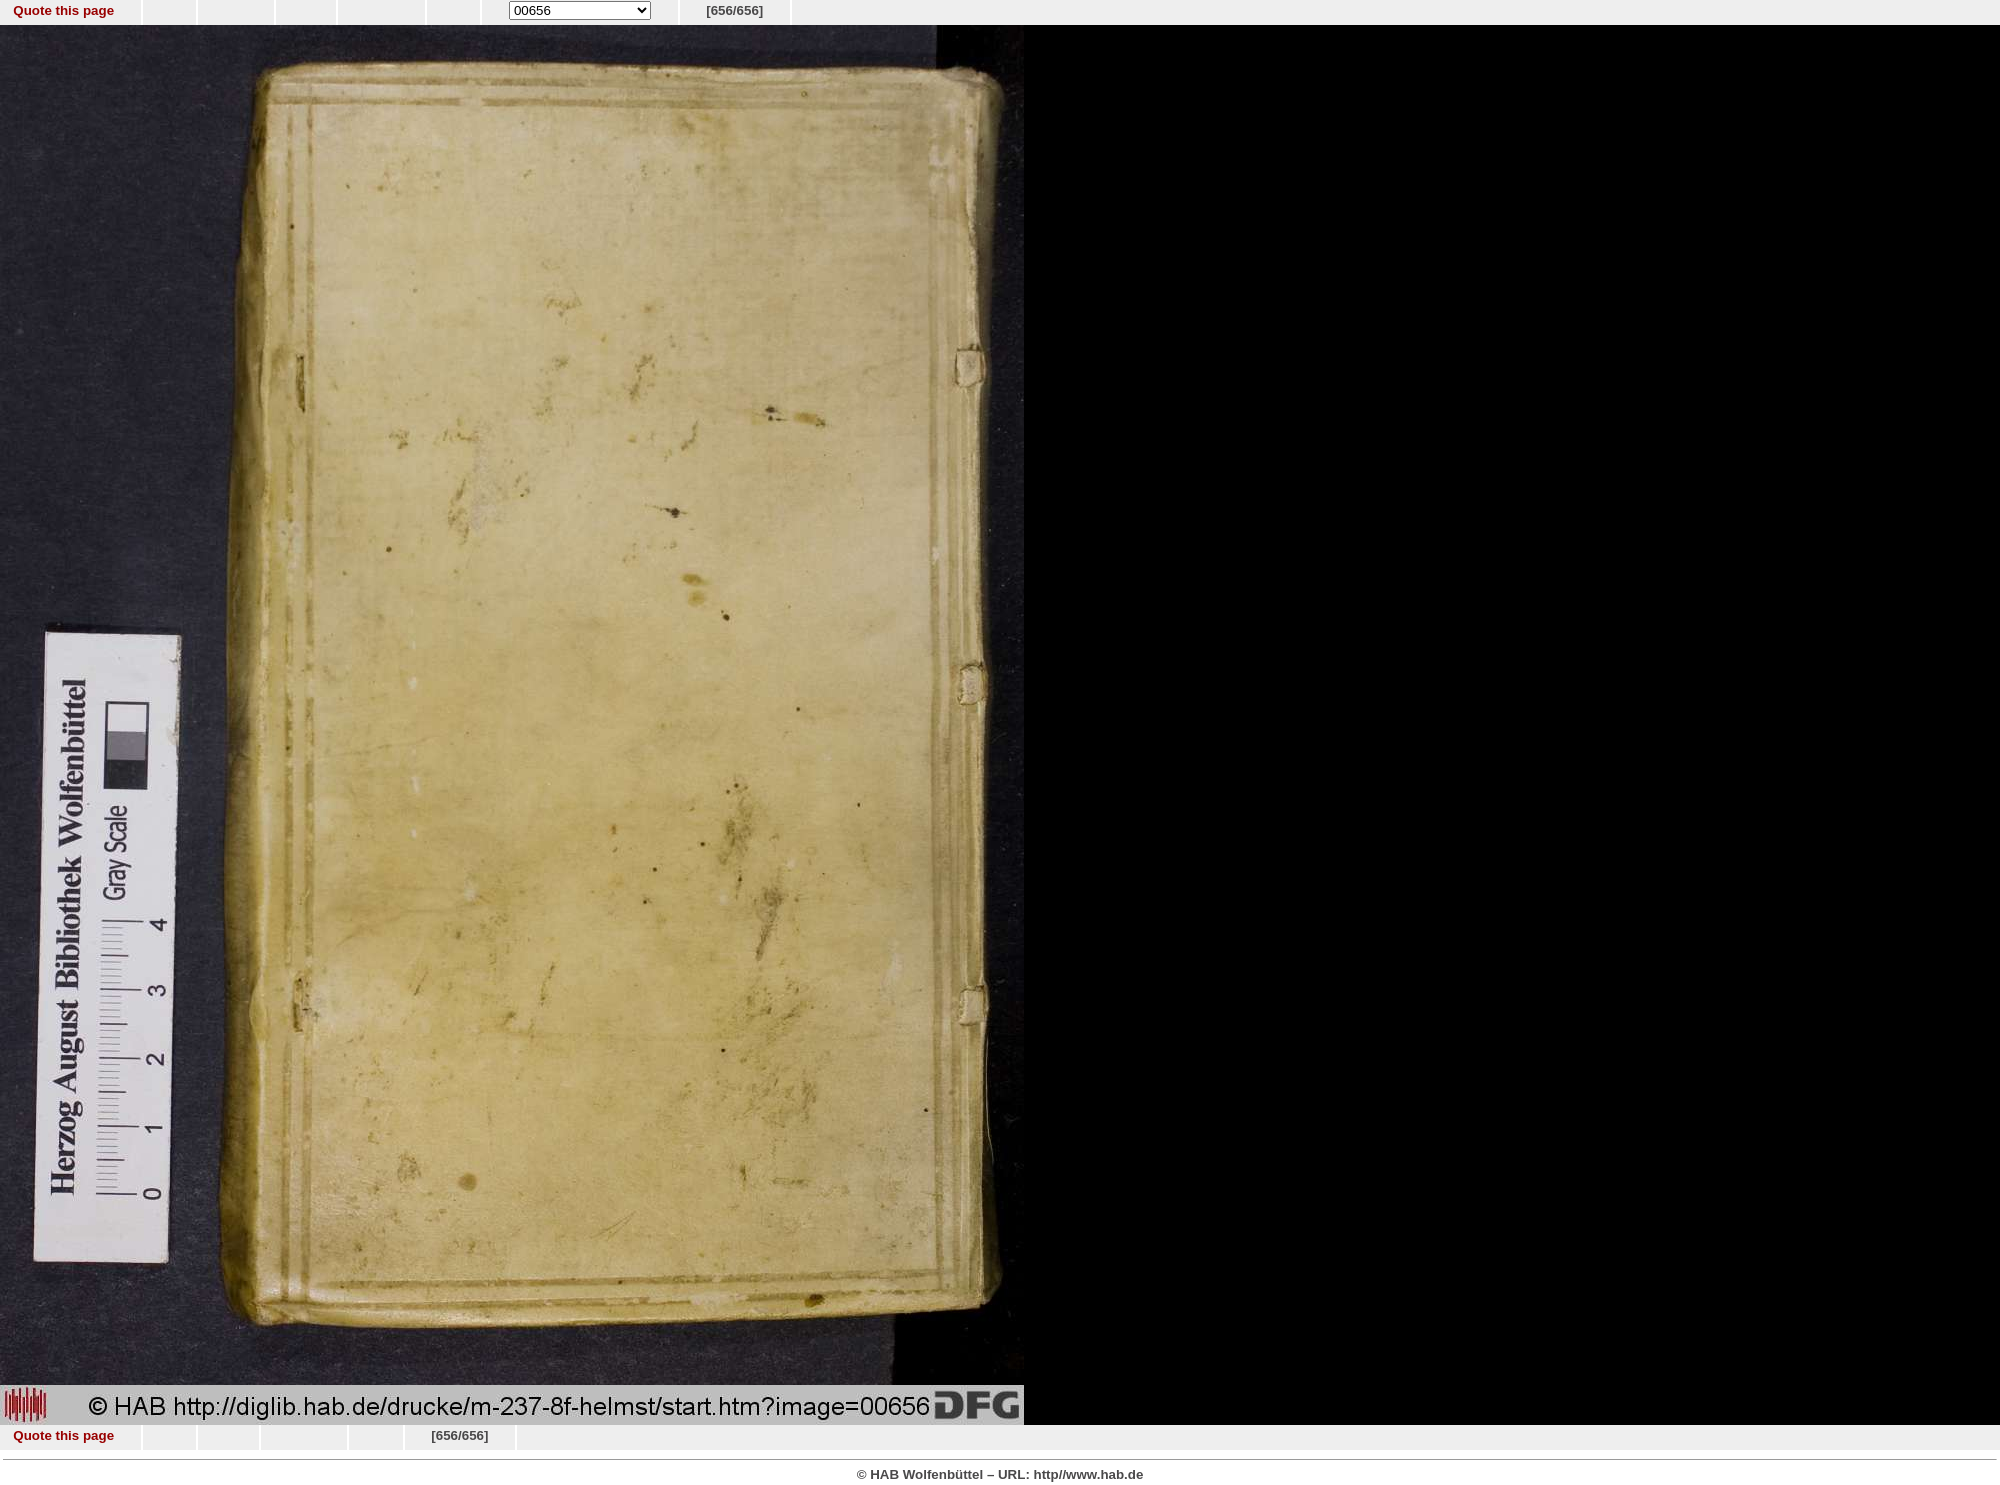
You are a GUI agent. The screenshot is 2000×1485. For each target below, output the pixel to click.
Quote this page (63, 10)
